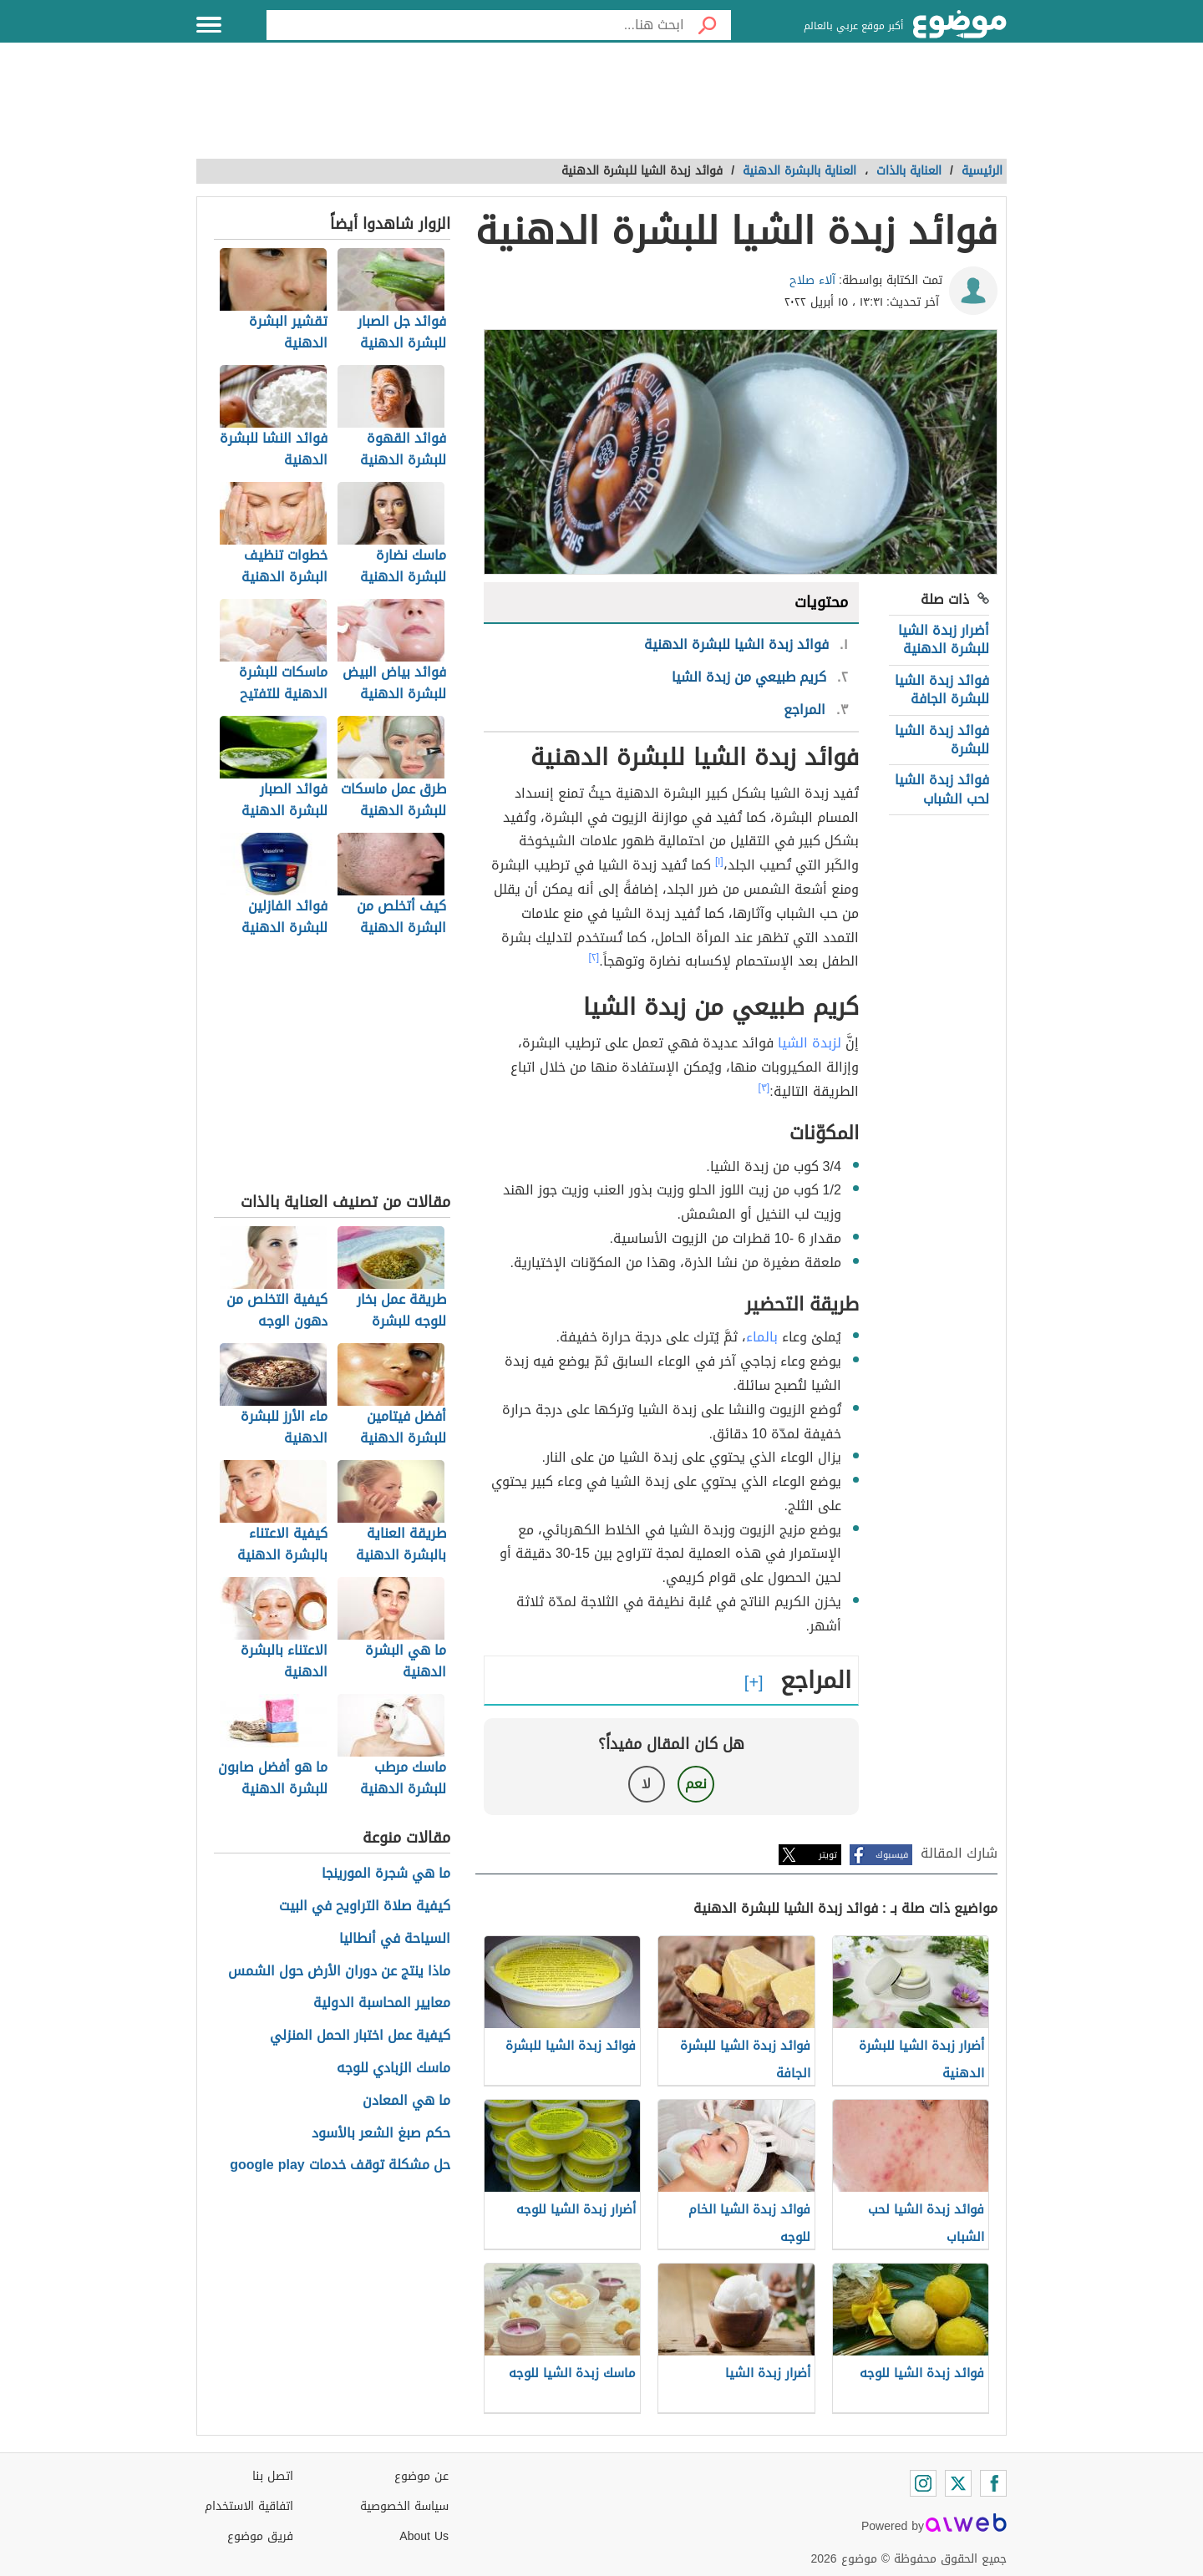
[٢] (594, 957)
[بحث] (707, 25)
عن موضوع (421, 2476)
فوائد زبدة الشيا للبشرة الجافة (942, 689)
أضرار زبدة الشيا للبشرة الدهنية (943, 639)
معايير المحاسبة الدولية (381, 2003)
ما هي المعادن (406, 2101)
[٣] (764, 1087)
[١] (719, 861)
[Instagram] (923, 2483)
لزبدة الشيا (809, 1043)
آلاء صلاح (812, 280)
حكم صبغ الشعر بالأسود (381, 2134)
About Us (424, 2536)
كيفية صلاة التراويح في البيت (364, 1906)
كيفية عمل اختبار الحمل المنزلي (360, 2036)
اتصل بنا (272, 2476)
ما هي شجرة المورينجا (386, 1874)
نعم (696, 1784)
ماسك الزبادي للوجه (393, 2068)
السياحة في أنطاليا (394, 1939)
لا (646, 1784)
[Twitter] (958, 2483)
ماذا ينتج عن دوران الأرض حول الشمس (339, 1972)
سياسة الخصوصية (404, 2506)
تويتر (828, 1855)
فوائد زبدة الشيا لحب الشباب (942, 789)
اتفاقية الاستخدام (249, 2506)
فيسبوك (892, 1855)
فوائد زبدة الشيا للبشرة (942, 740)
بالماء (762, 1337)
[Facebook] (993, 2483)
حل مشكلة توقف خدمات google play (339, 2165)
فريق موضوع (260, 2536)
